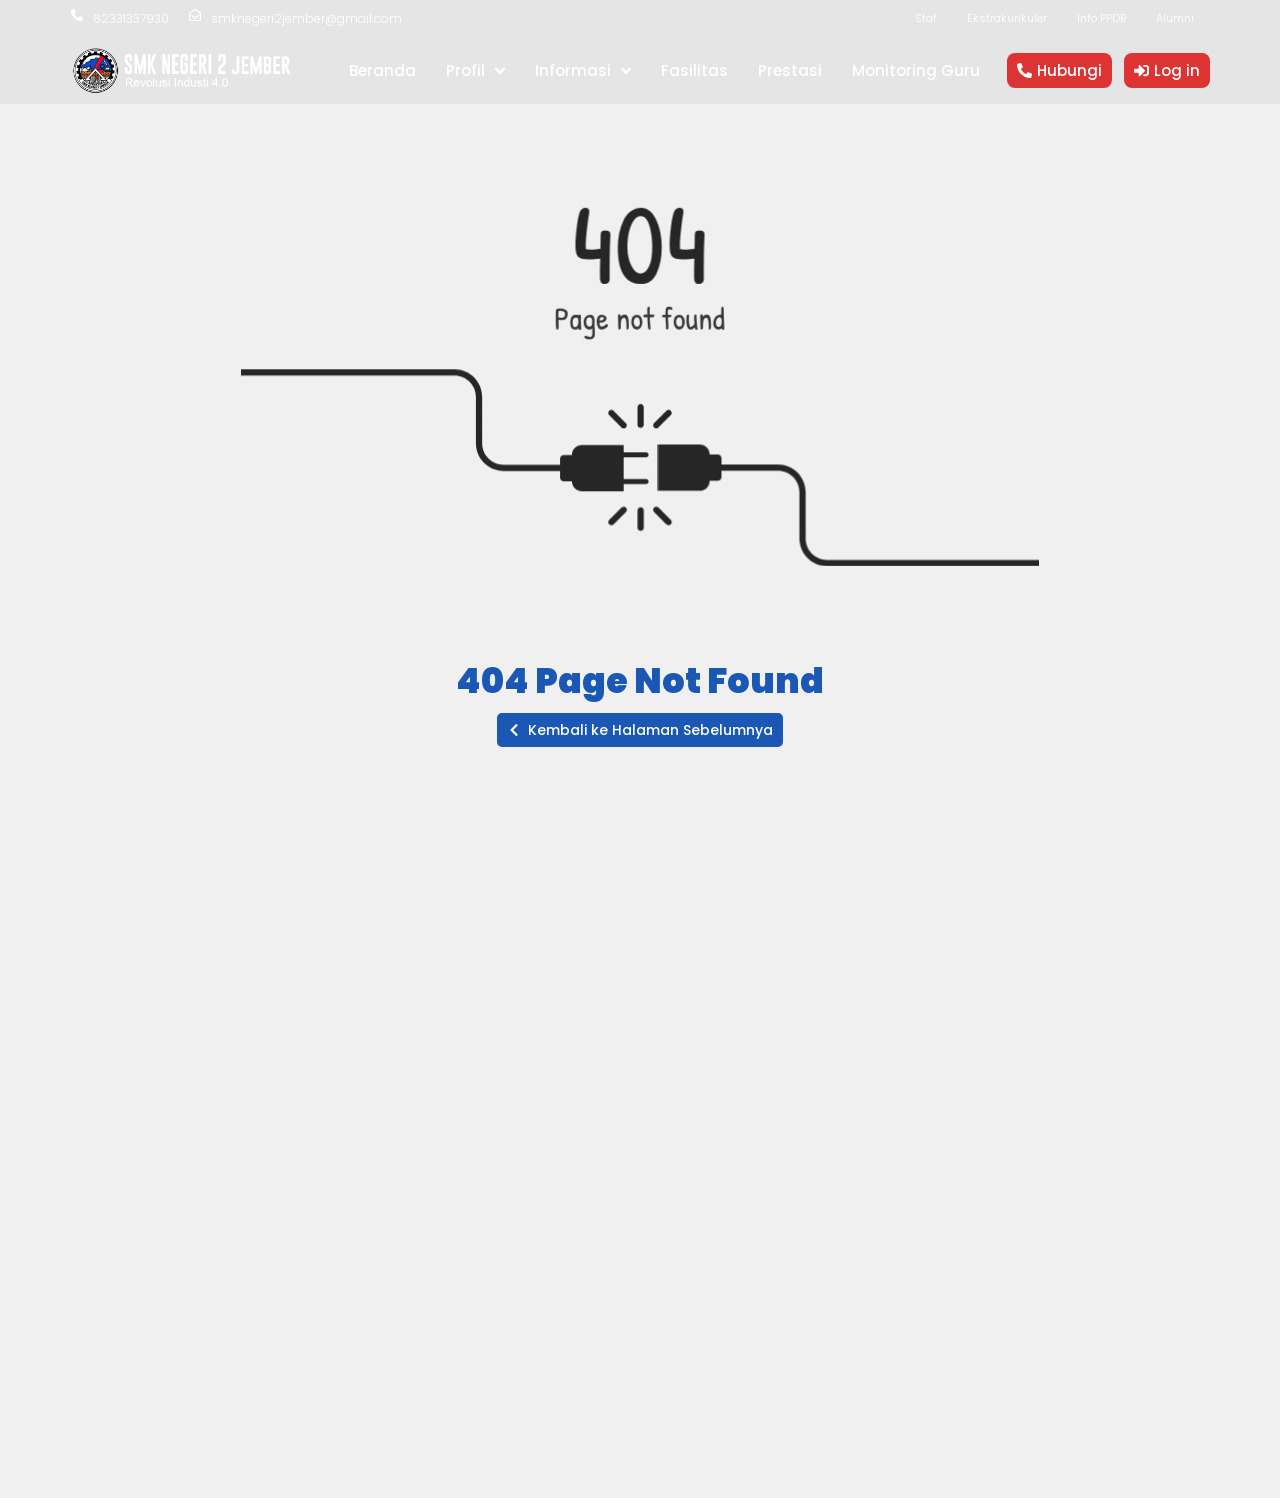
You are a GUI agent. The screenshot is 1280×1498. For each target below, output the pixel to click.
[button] (640, 730)
